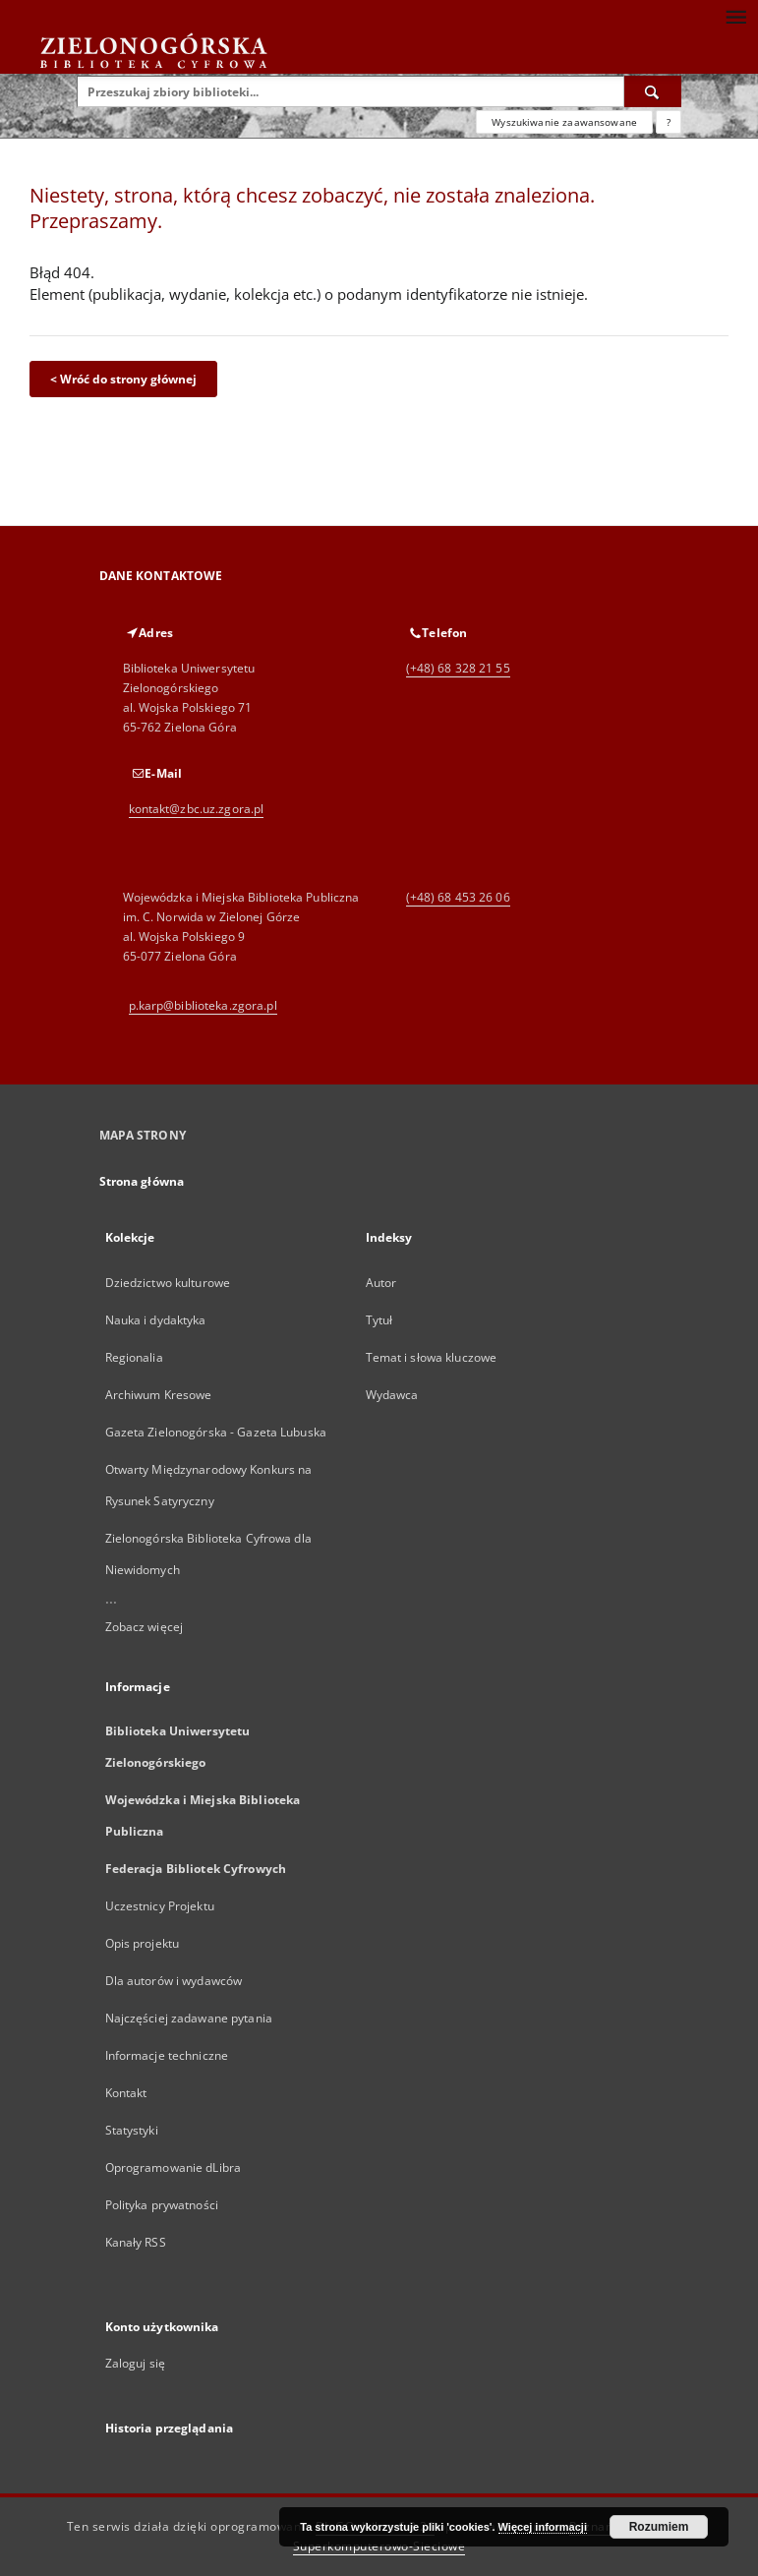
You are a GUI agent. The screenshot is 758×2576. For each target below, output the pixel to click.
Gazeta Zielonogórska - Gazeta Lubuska (215, 1432)
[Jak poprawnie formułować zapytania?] (668, 122)
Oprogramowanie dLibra (173, 2167)
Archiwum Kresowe (158, 1394)
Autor (381, 1282)
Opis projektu (142, 1943)
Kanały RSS (135, 2242)
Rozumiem (659, 2527)
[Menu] (735, 15)
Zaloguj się (135, 2363)
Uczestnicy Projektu (159, 1906)
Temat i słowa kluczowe (431, 1357)
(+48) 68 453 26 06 (458, 897)
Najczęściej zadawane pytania (188, 2018)
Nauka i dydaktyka (155, 1320)
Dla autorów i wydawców (174, 1980)
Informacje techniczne (167, 2055)
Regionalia (134, 1357)
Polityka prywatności (161, 2204)
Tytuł (379, 1320)
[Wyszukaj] (652, 91)
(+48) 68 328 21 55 (458, 668)
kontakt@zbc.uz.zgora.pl (196, 808)
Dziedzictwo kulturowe (168, 1282)
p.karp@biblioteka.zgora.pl (203, 1005)
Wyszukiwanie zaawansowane (564, 122)
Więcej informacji (542, 2527)
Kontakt (126, 2092)
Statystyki (131, 2130)
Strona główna (142, 1181)
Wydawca (392, 1394)
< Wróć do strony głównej (123, 379)
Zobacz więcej (144, 1626)
